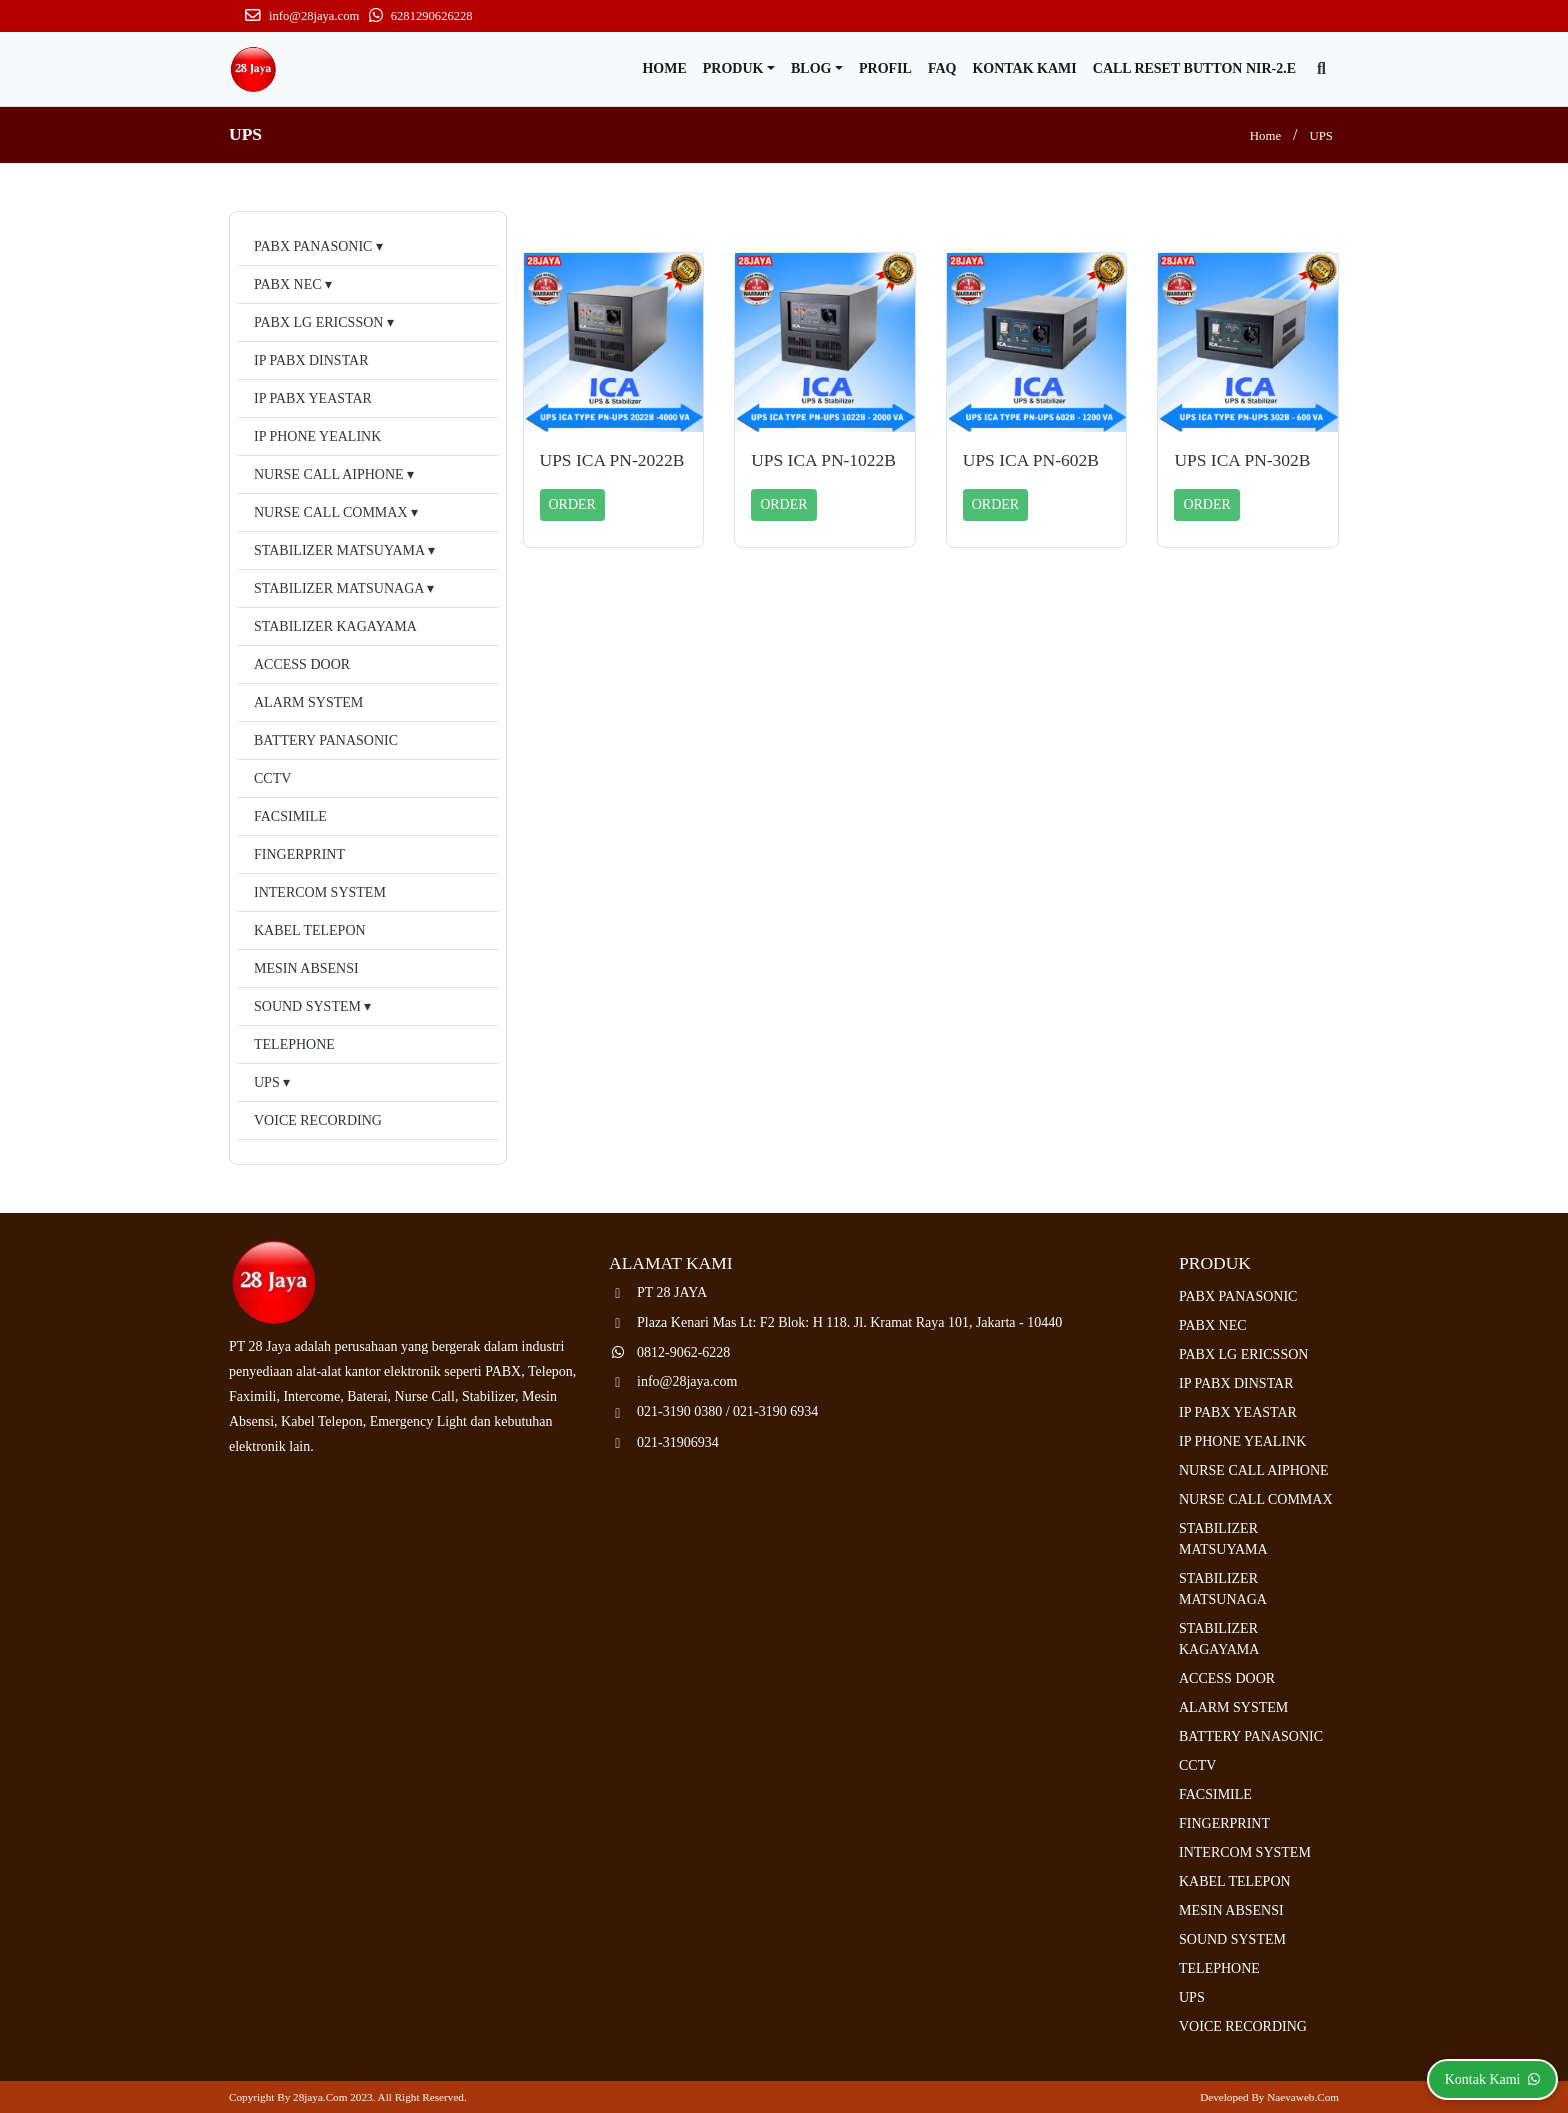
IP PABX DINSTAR (311, 360)
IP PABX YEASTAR (313, 398)
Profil (885, 68)
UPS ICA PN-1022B (823, 460)
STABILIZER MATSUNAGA (339, 588)
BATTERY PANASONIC (326, 740)
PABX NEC (288, 284)
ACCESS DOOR (302, 664)
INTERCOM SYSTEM (320, 892)
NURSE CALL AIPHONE (329, 474)
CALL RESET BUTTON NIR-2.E (1194, 68)
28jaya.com (320, 2097)
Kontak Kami (1024, 68)
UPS (1321, 136)
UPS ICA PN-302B (1242, 460)
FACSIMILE (290, 816)
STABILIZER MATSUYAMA (339, 550)
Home (664, 68)
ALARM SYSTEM (308, 702)
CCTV (272, 778)
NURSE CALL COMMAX (331, 512)
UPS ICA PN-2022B (612, 460)
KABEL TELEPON (310, 930)
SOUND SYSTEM (307, 1006)
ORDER (572, 504)
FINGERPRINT (299, 854)
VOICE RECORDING (318, 1120)
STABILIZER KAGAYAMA (335, 626)
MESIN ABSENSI (306, 968)
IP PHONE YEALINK (317, 436)
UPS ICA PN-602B (1031, 460)
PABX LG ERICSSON (318, 322)
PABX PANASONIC (313, 246)
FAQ (942, 68)
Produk (733, 68)
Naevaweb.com (1303, 2097)
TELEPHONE (294, 1044)
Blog (811, 68)
